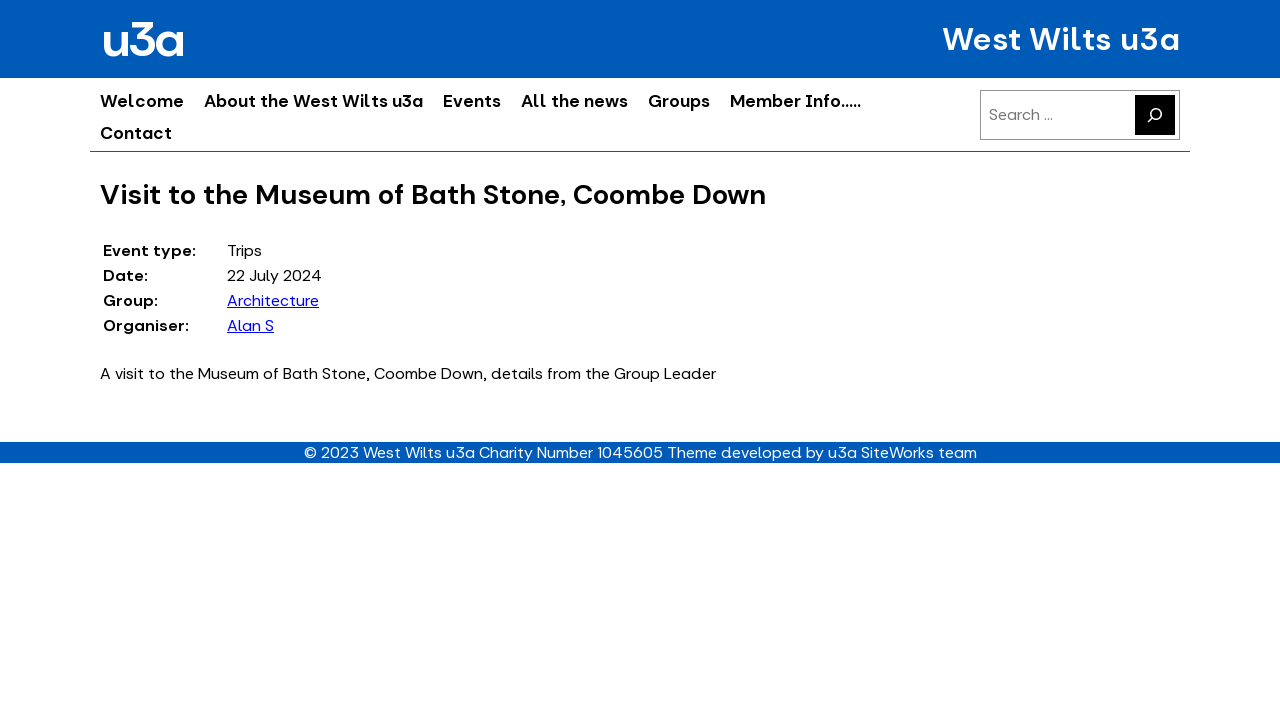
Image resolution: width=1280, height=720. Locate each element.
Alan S (250, 325)
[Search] (1155, 115)
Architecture (273, 300)
